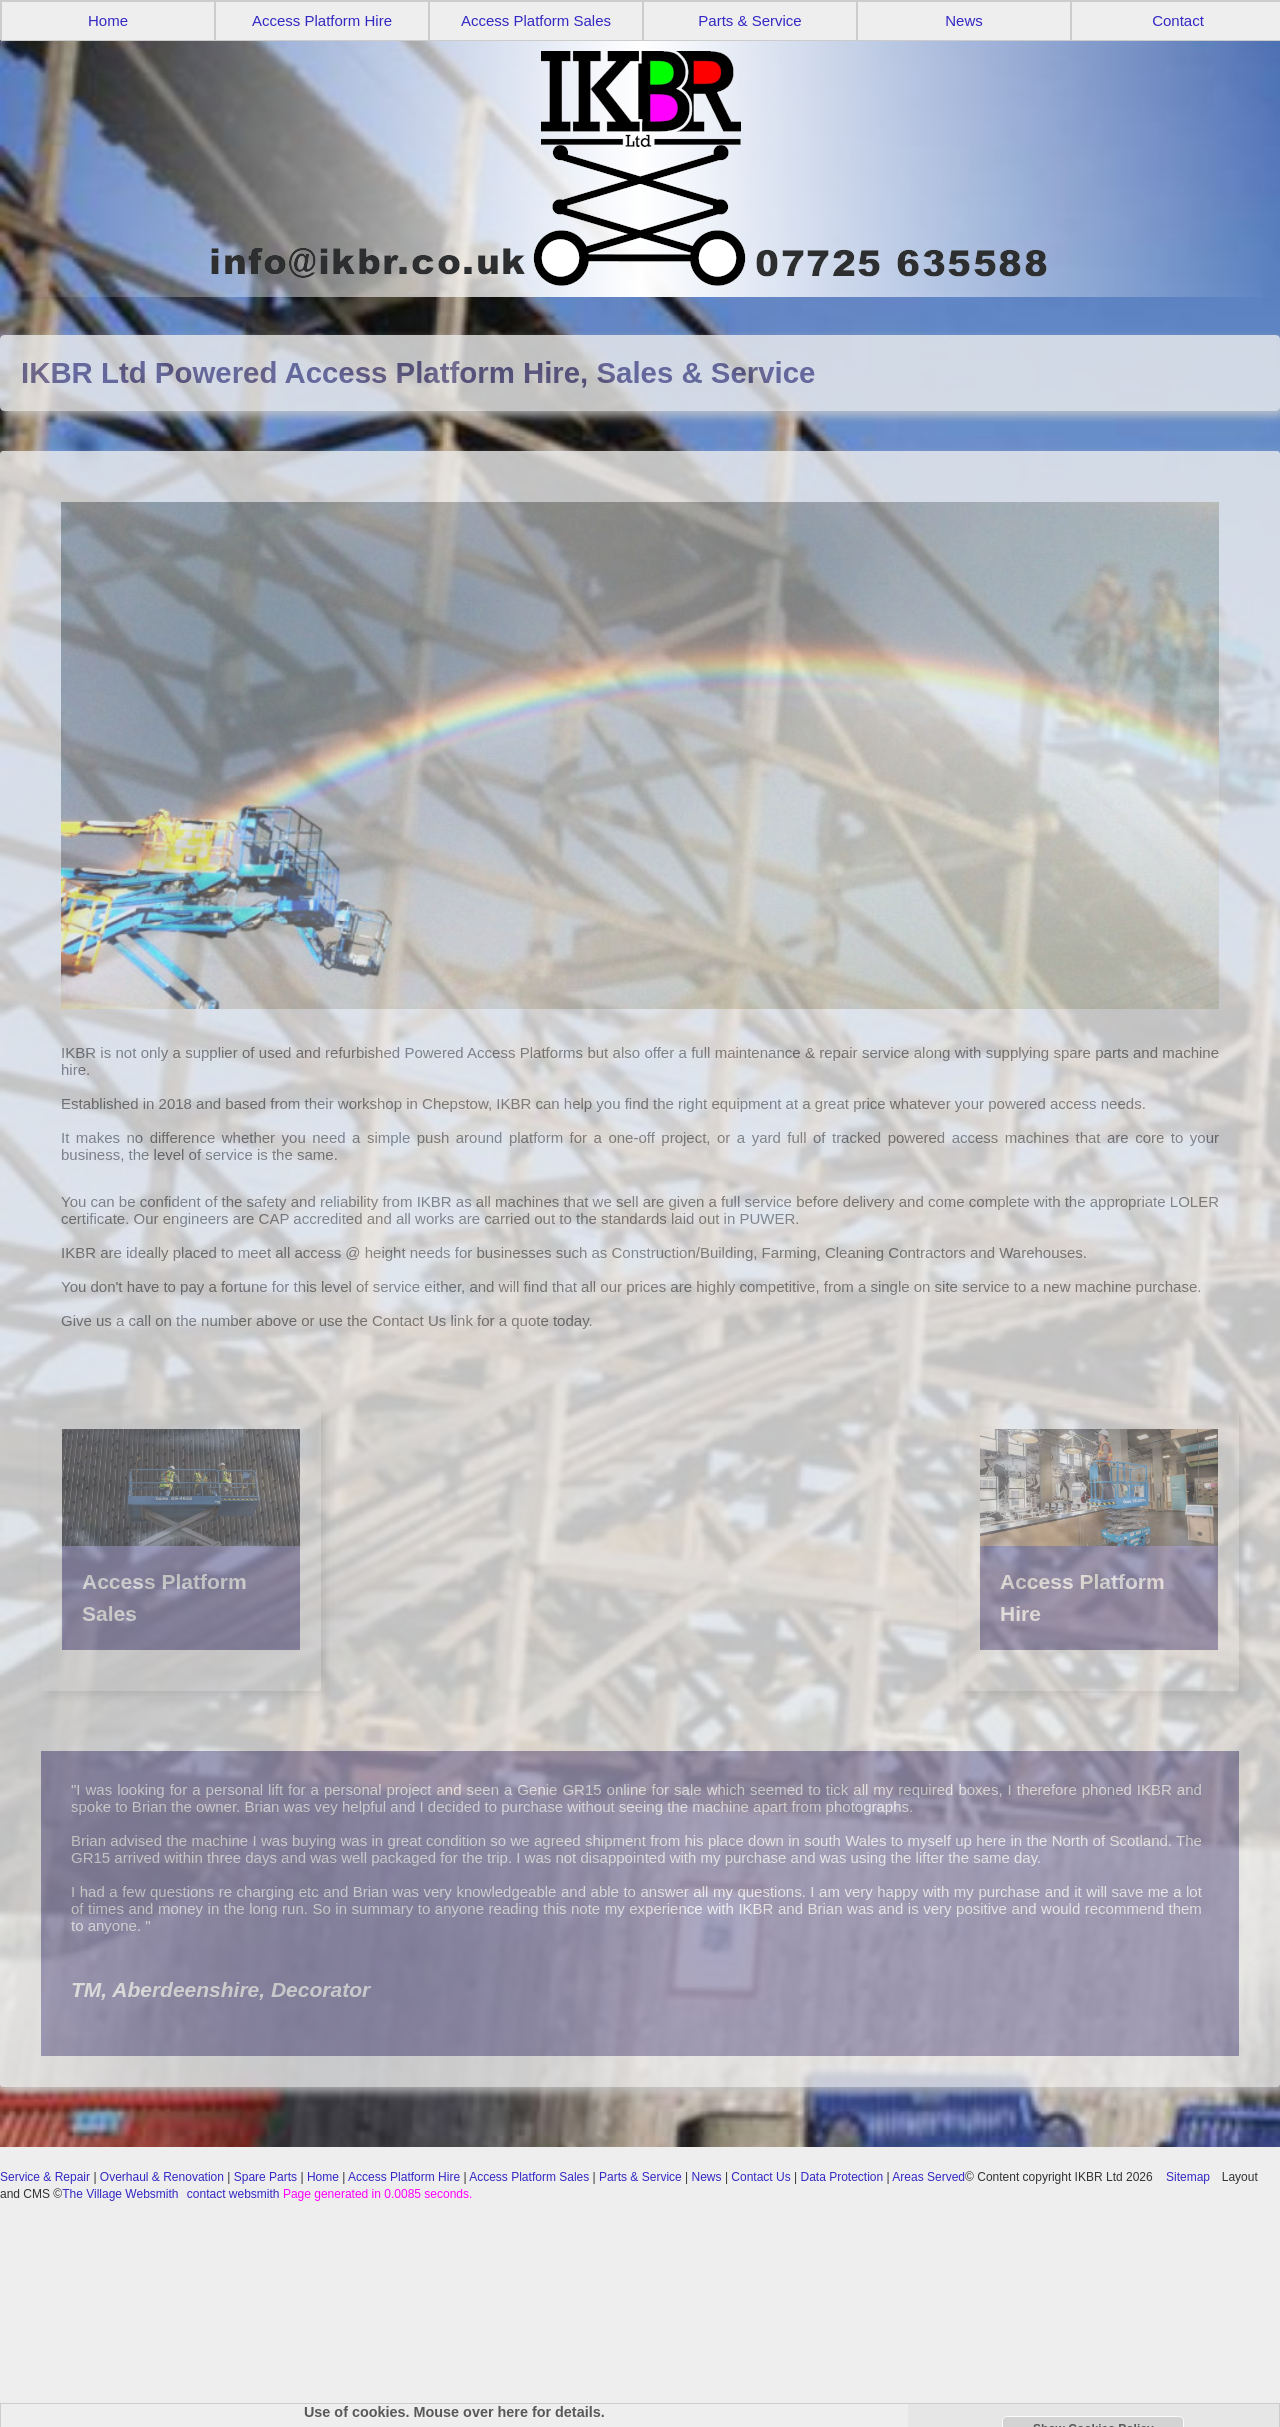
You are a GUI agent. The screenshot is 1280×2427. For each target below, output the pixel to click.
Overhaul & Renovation (162, 2177)
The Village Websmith (120, 2194)
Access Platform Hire (322, 20)
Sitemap (1188, 2177)
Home (108, 20)
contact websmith (233, 2194)
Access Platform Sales (536, 20)
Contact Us (760, 2177)
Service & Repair (45, 2177)
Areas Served (928, 2177)
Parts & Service (749, 20)
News (964, 20)
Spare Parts (265, 2177)
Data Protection (842, 2177)
